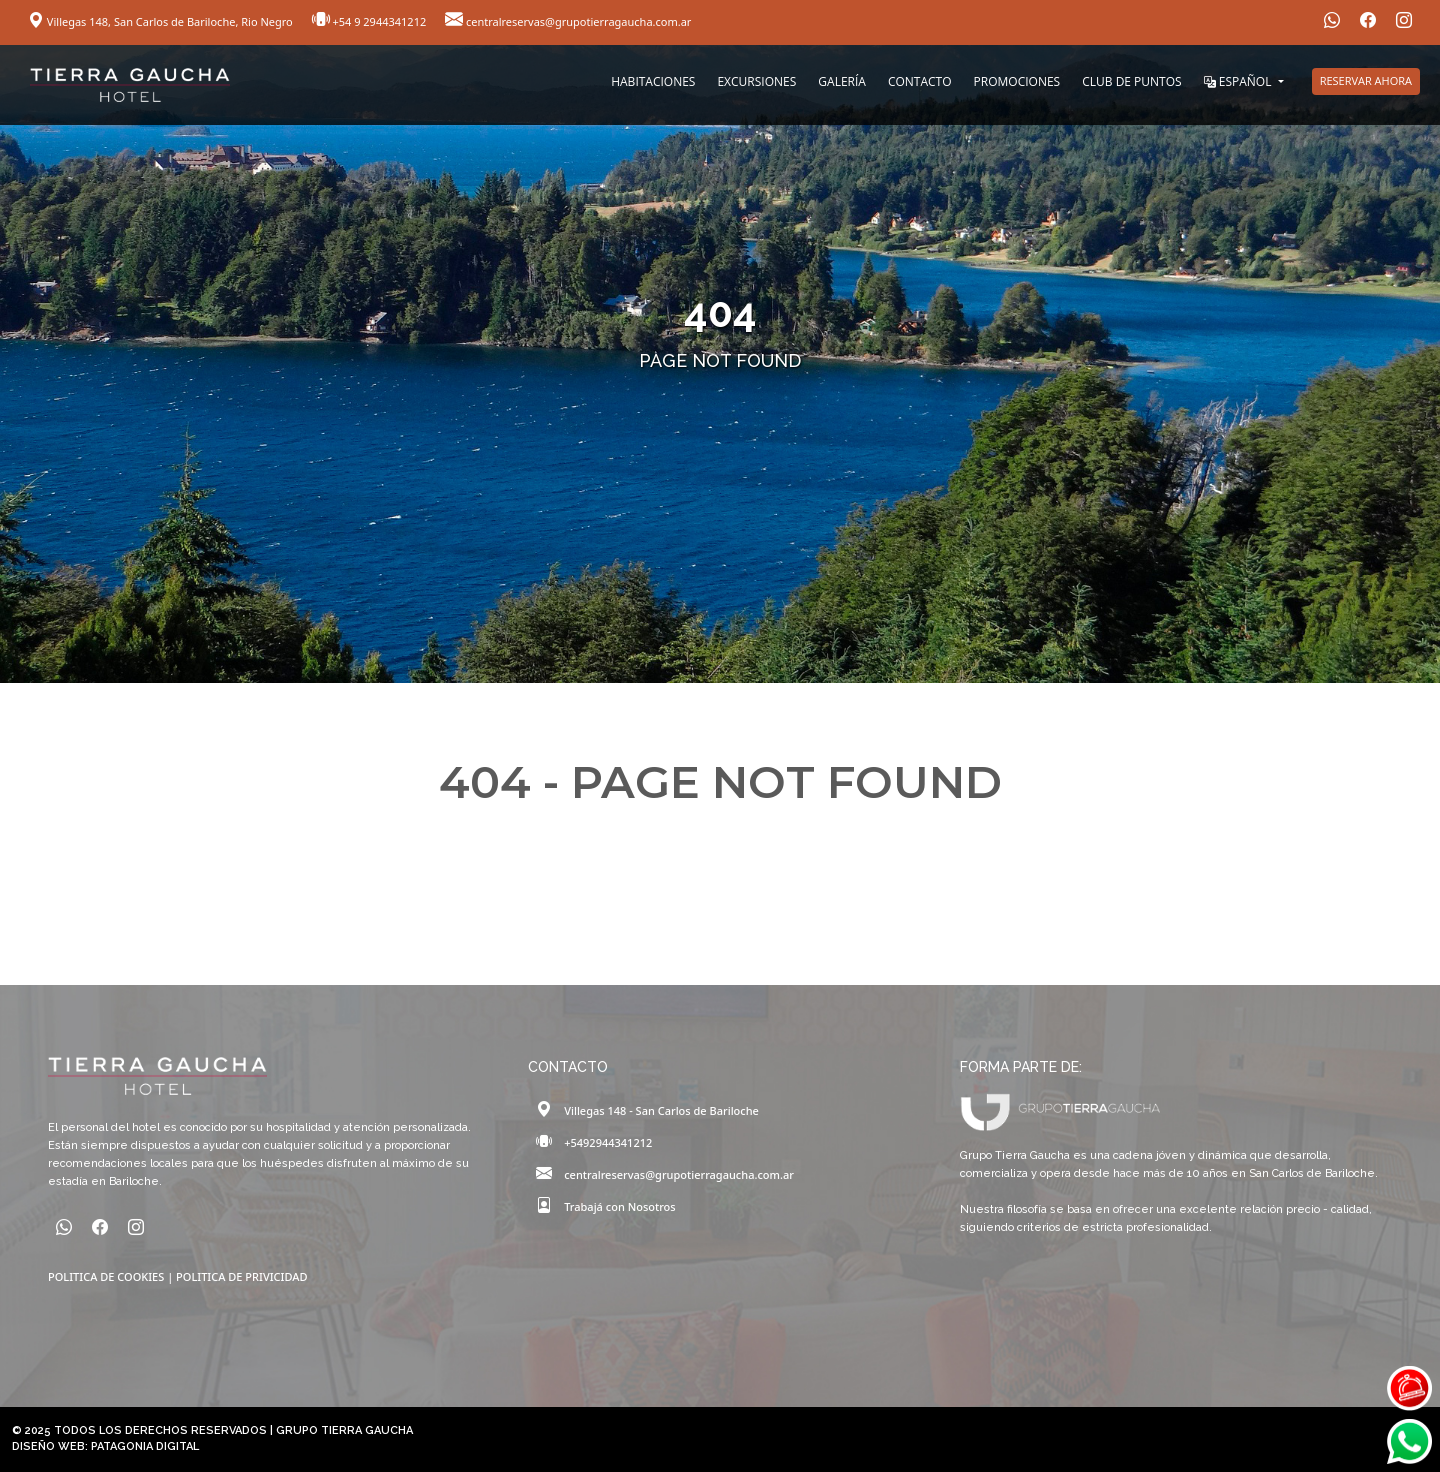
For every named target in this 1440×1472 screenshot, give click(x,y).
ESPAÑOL (1239, 81)
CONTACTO (920, 81)
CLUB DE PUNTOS (1131, 81)
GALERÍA (842, 81)
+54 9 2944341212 (371, 21)
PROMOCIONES (1017, 81)
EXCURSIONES (756, 81)
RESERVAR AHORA (1366, 80)
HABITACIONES (653, 81)
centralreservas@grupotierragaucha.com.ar (568, 21)
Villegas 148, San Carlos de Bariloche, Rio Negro (162, 21)
